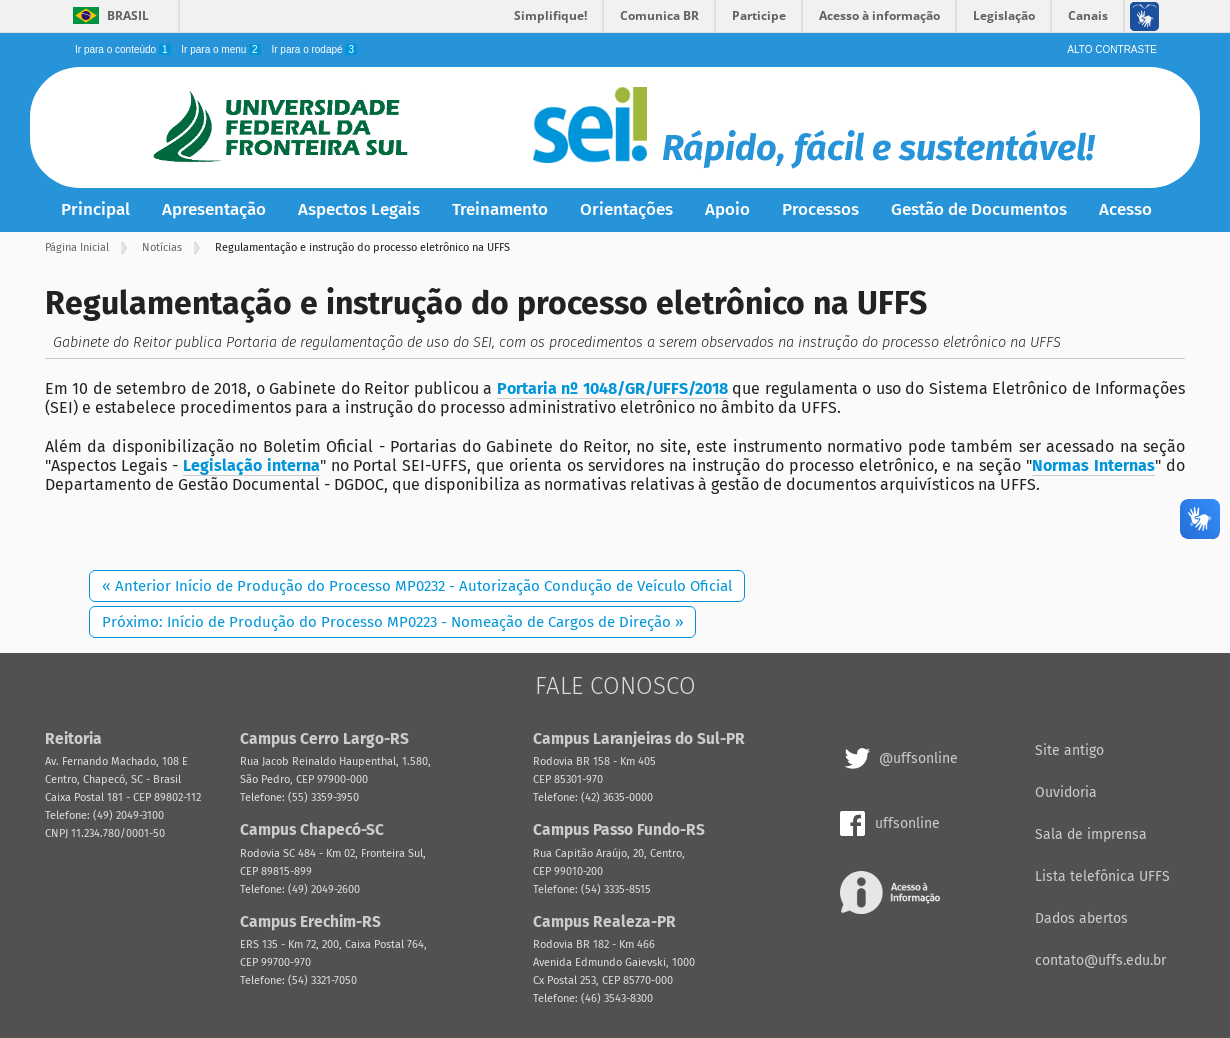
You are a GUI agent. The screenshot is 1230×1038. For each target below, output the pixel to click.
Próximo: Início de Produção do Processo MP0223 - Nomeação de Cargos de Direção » (392, 622)
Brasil (128, 15)
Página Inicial (77, 247)
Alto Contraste (1112, 49)
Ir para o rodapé (314, 49)
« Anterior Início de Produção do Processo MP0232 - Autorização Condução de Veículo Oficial (417, 586)
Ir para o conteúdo (124, 49)
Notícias (162, 247)
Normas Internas (1093, 465)
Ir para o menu (222, 49)
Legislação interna (251, 465)
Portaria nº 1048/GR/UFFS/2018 (612, 388)
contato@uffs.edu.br (1100, 960)
